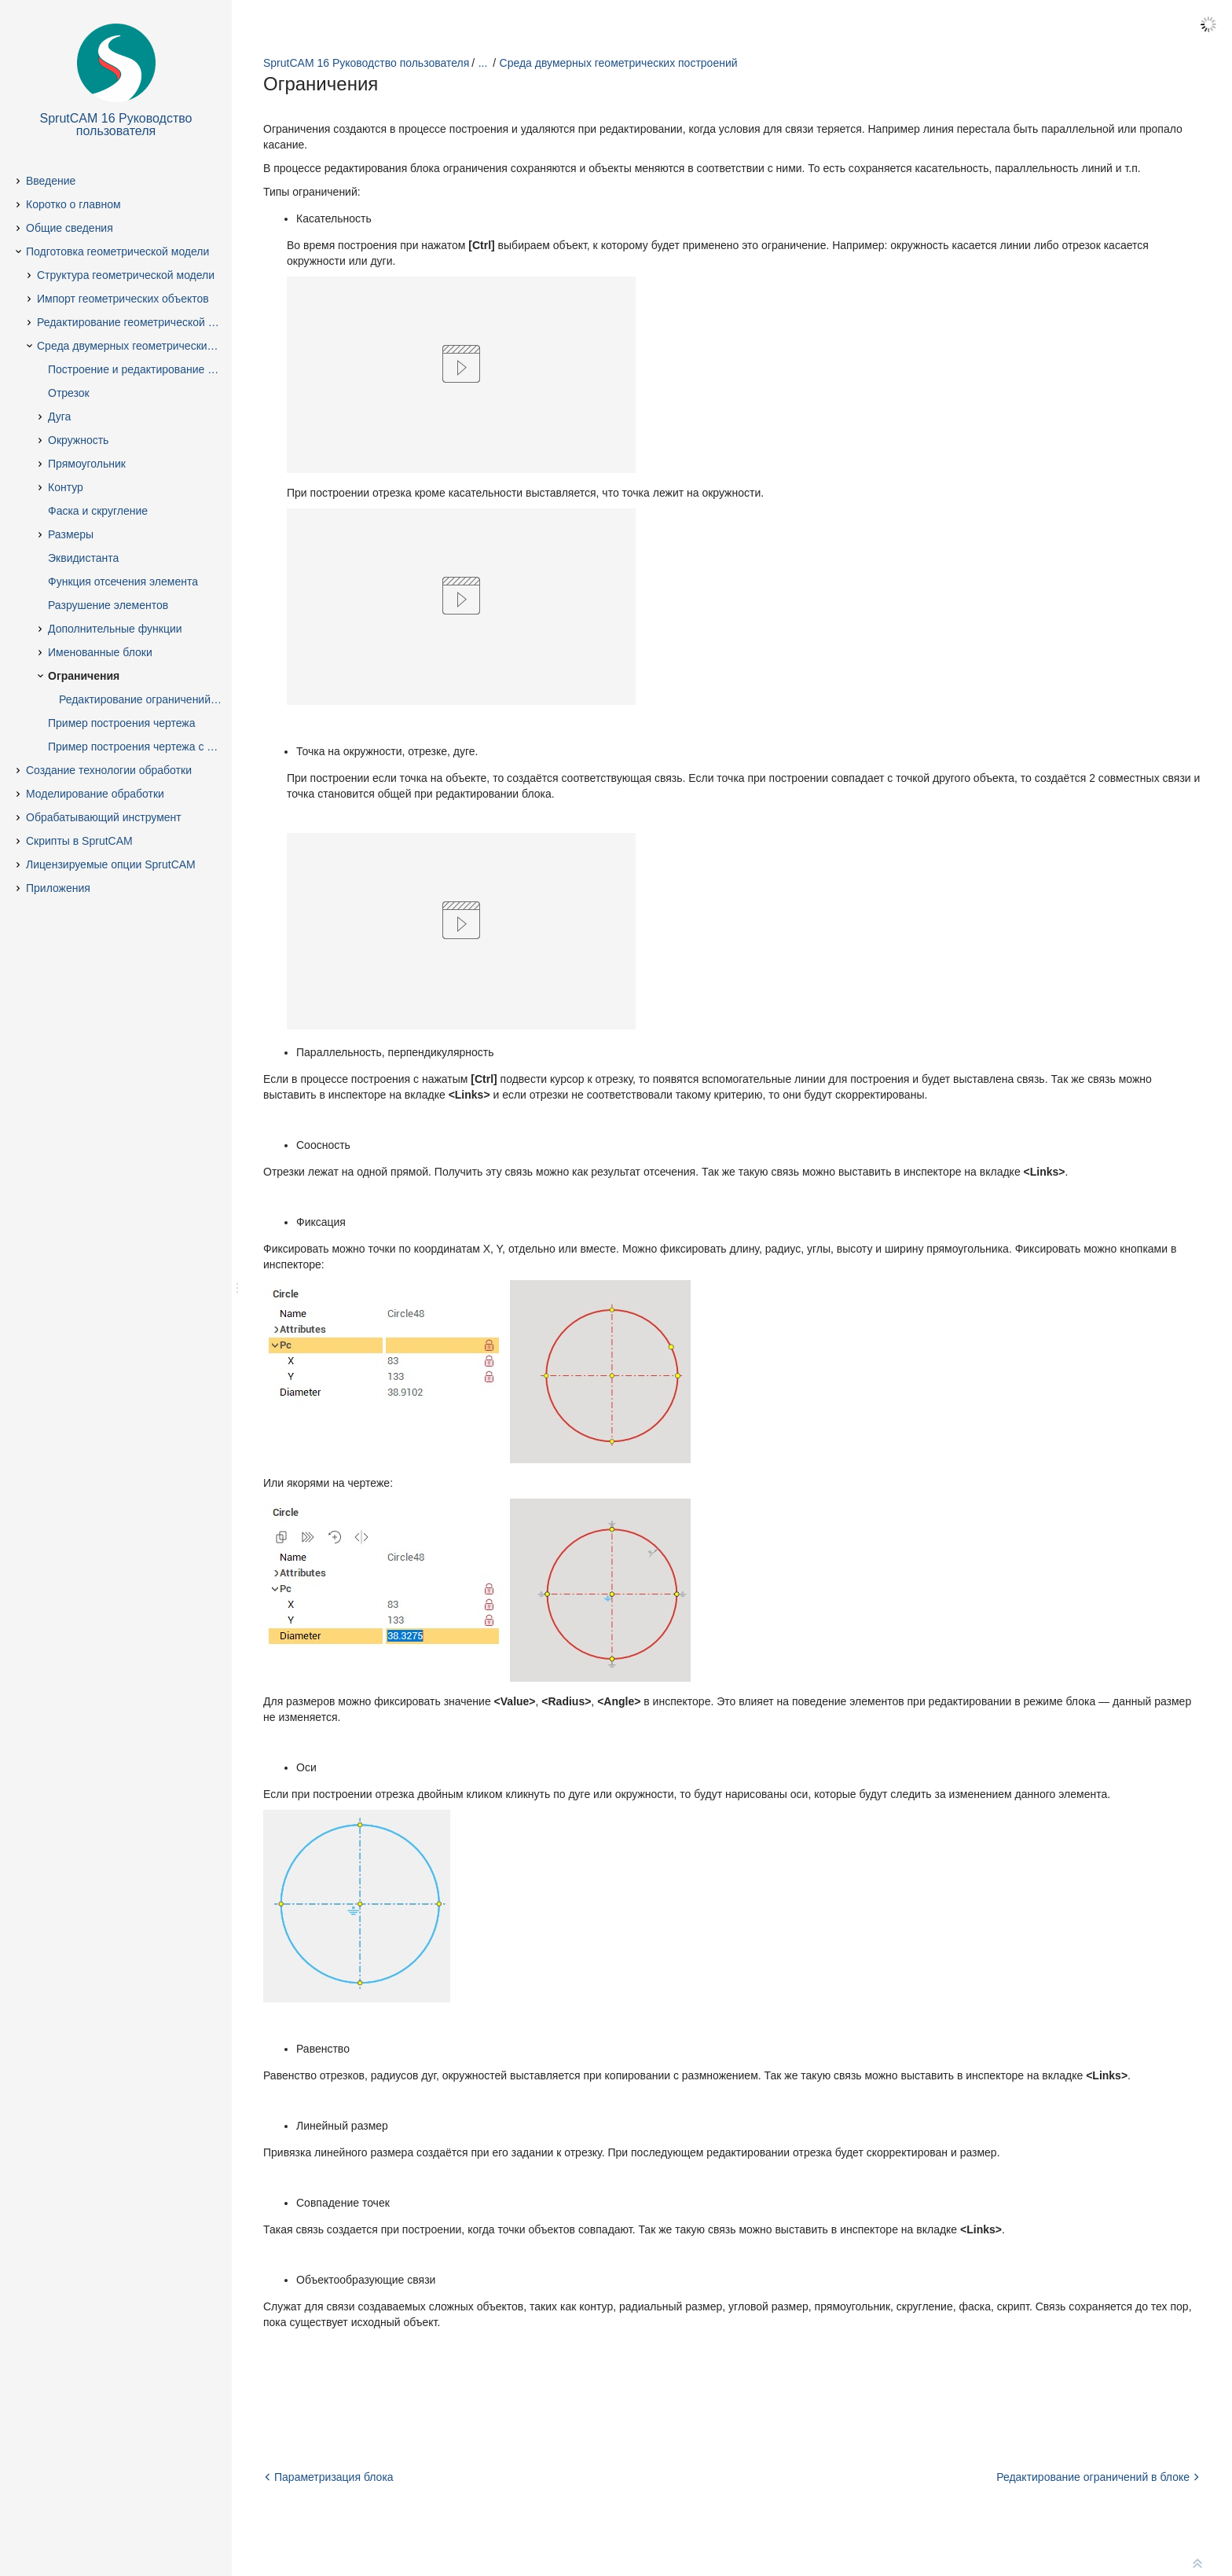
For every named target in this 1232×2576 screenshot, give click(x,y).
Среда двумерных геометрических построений (619, 63)
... (483, 63)
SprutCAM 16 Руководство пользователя (366, 63)
